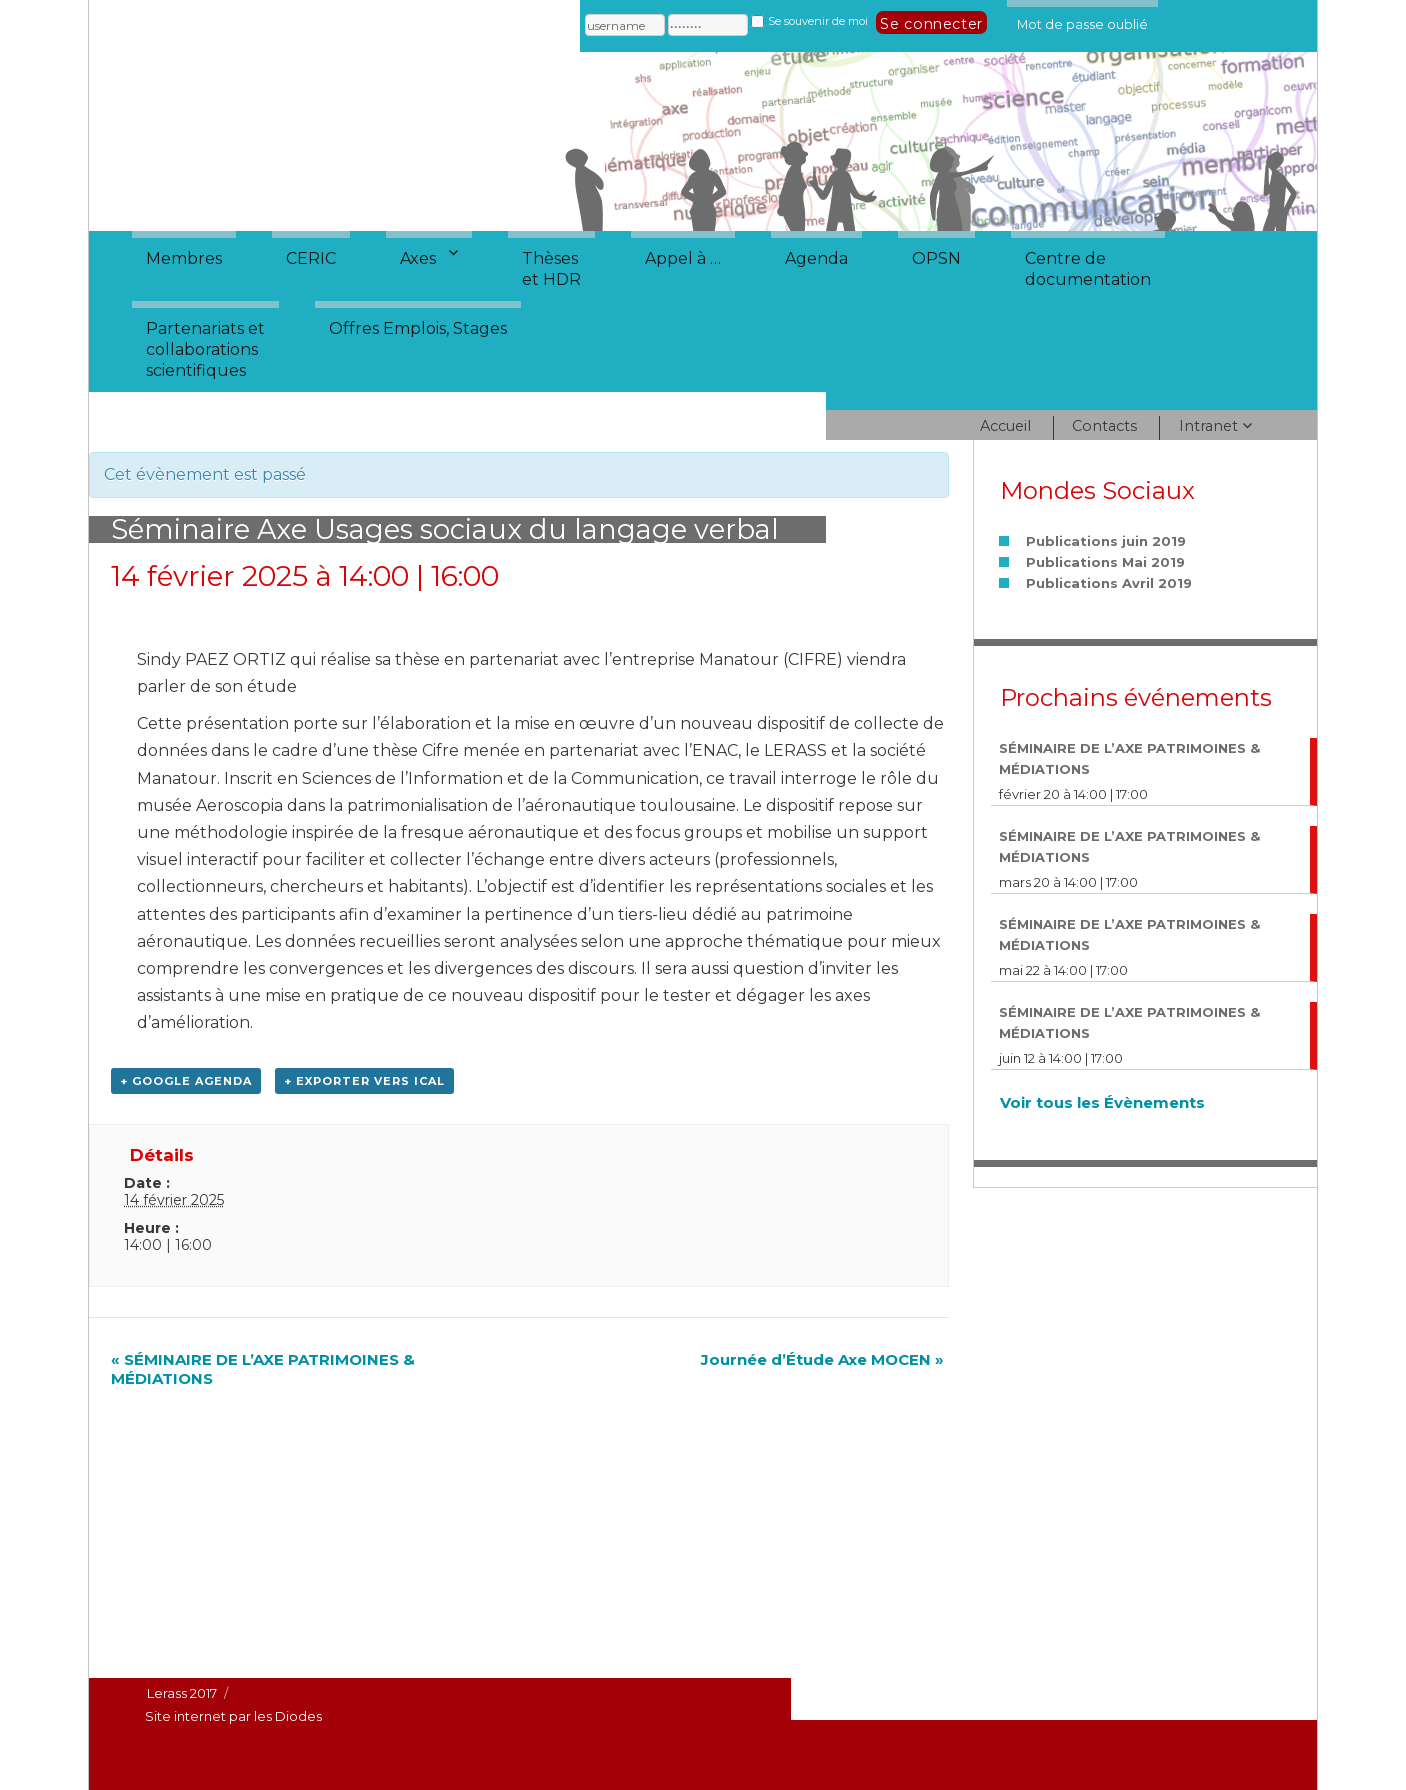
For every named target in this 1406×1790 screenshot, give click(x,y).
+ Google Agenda (186, 1081)
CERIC (311, 258)
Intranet (1208, 426)
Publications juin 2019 (1106, 541)
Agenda (816, 258)
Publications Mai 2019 (1105, 562)
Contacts (1104, 426)
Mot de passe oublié (1082, 21)
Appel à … (683, 258)
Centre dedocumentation (1088, 269)
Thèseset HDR (551, 269)
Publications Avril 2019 (1109, 583)
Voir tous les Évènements (1102, 1102)
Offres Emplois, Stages (418, 328)
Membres (184, 258)
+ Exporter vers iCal (364, 1081)
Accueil (1005, 426)
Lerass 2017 (182, 1693)
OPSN (936, 258)
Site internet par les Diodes (233, 1716)
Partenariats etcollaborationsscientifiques (205, 349)
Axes (418, 258)
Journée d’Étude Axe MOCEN (822, 1359)
